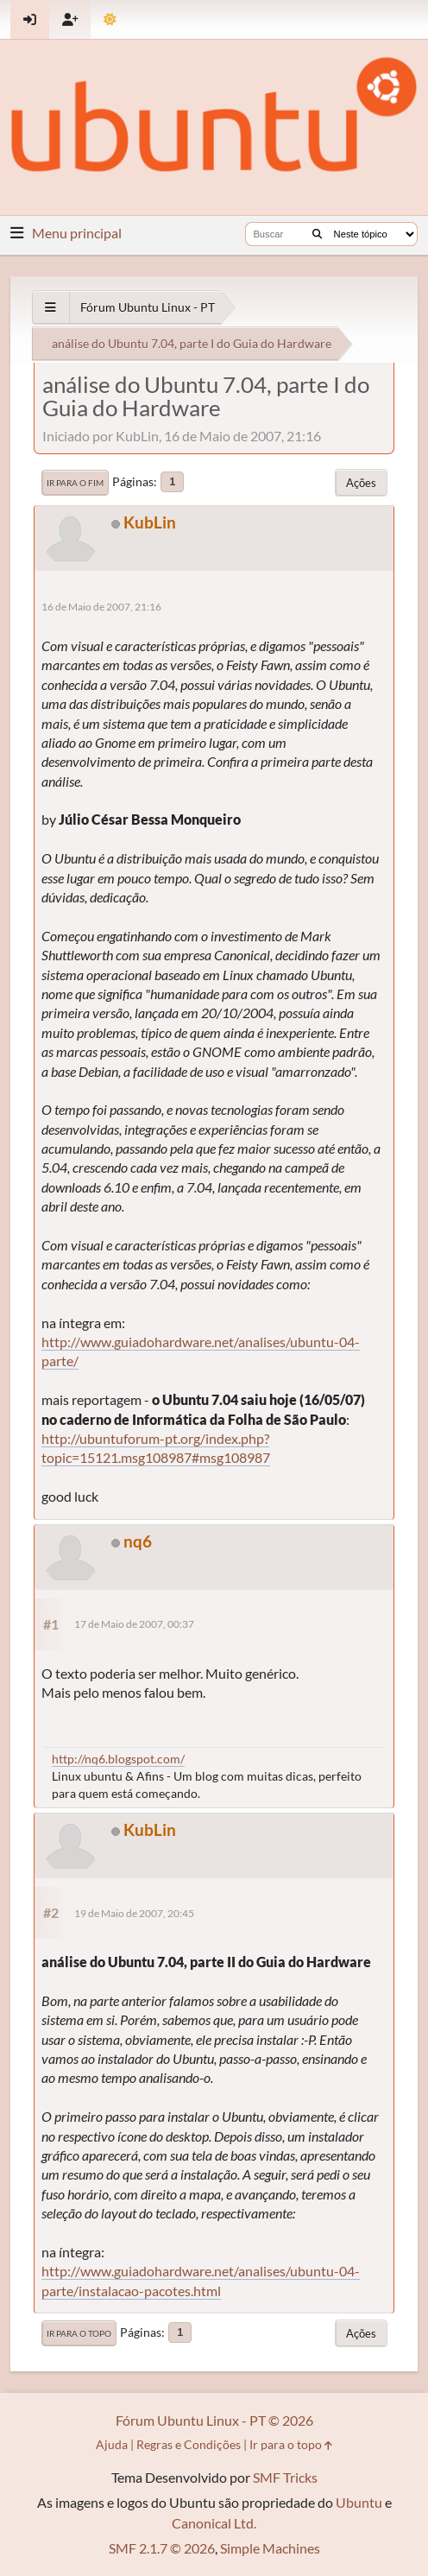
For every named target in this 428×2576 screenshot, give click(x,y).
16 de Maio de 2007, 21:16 (101, 606)
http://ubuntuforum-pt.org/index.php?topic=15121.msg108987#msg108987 (155, 1447)
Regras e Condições (188, 2444)
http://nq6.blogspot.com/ (118, 1758)
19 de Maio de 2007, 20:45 (134, 1913)
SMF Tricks (285, 2477)
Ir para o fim (75, 483)
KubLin (149, 522)
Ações (361, 483)
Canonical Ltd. (214, 2523)
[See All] (50, 307)
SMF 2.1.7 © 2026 (162, 2548)
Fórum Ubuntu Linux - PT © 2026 (214, 2420)
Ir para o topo (79, 2333)
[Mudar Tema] (110, 19)
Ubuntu (359, 2502)
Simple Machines (270, 2548)
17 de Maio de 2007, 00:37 (134, 1624)
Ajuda (112, 2444)
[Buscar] (317, 234)
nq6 (137, 1541)
